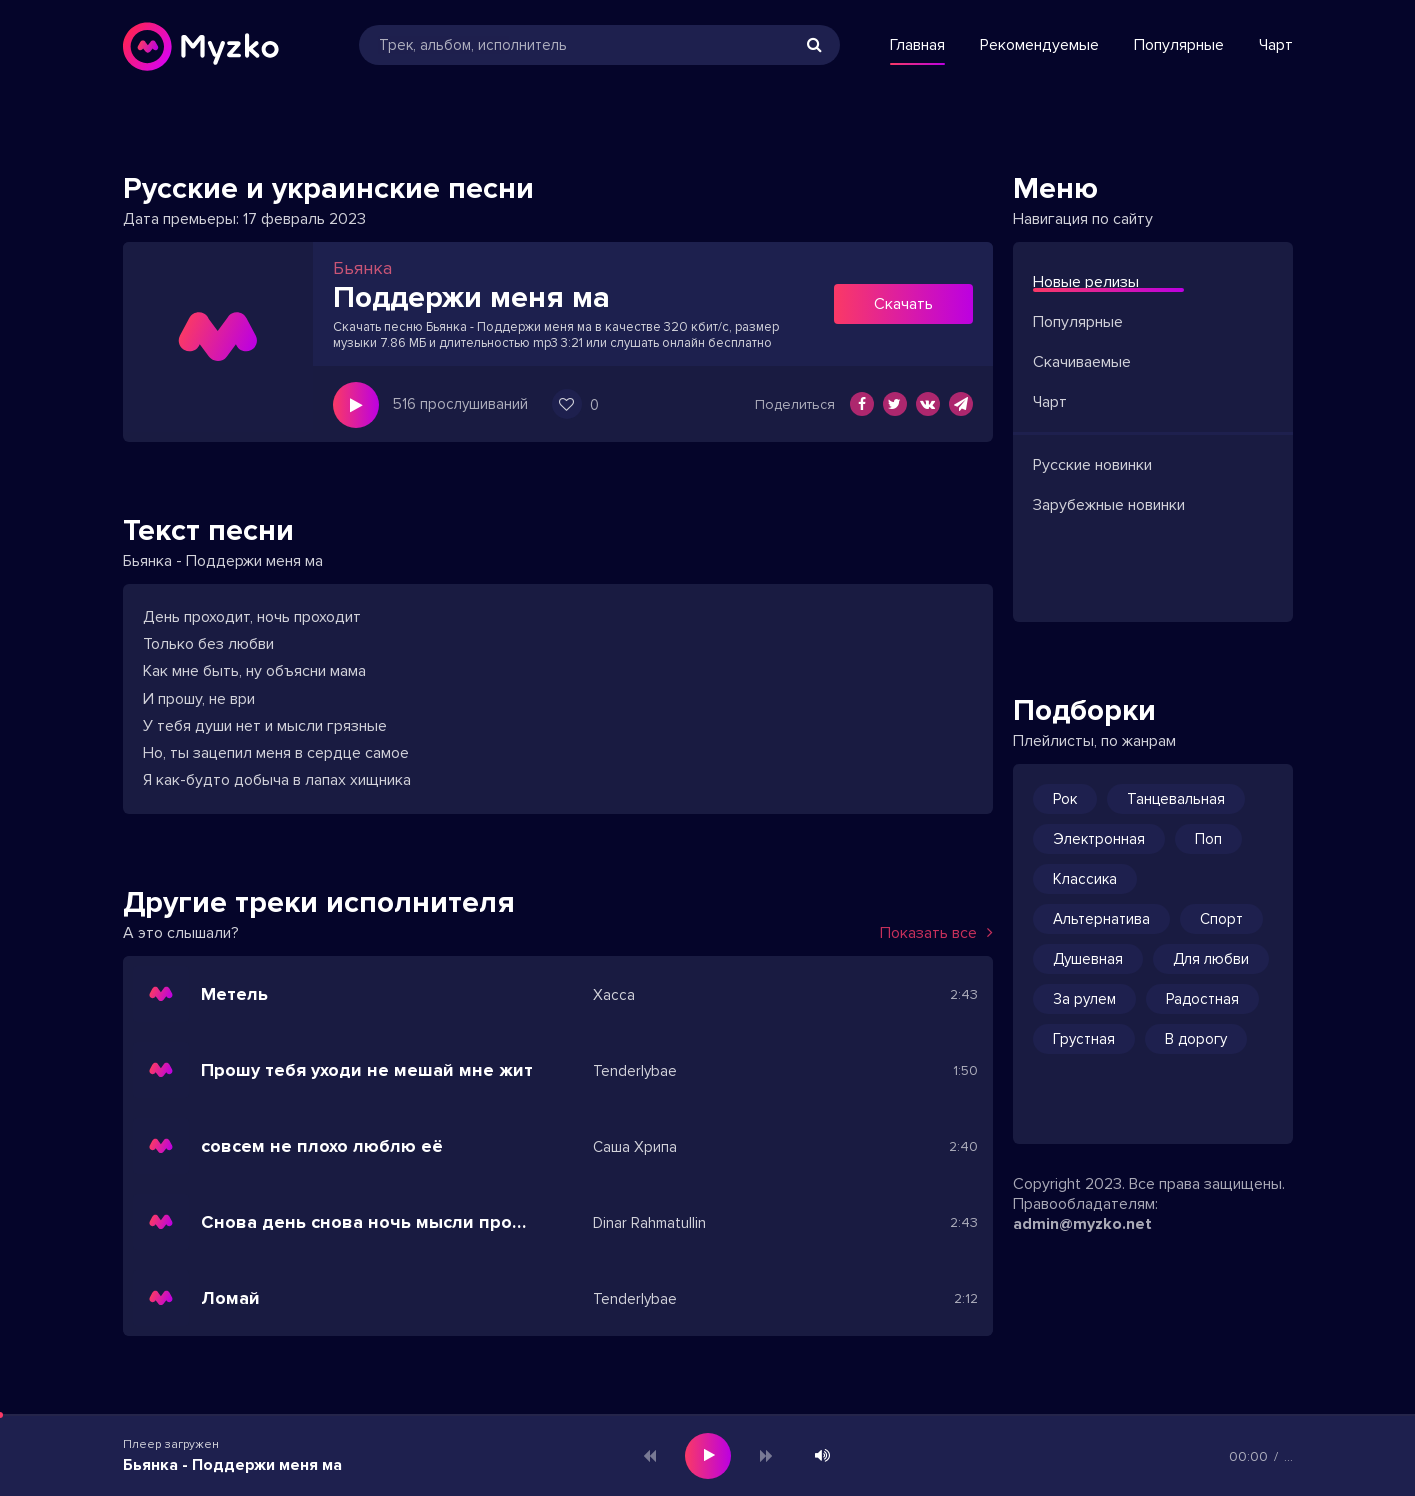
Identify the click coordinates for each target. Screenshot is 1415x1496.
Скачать (903, 304)
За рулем (1084, 999)
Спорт (1221, 919)
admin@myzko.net (1082, 1224)
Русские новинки (1092, 465)
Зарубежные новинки (1109, 505)
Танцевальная (1176, 799)
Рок (1065, 799)
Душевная (1088, 959)
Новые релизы (1086, 282)
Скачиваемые (1082, 362)
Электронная (1099, 839)
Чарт (1276, 45)
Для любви (1211, 959)
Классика (1085, 879)
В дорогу (1196, 1039)
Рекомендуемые (1039, 45)
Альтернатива (1101, 919)
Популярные (1179, 45)
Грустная (1084, 1039)
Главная (917, 45)
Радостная (1202, 999)
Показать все (936, 933)
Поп (1208, 839)
